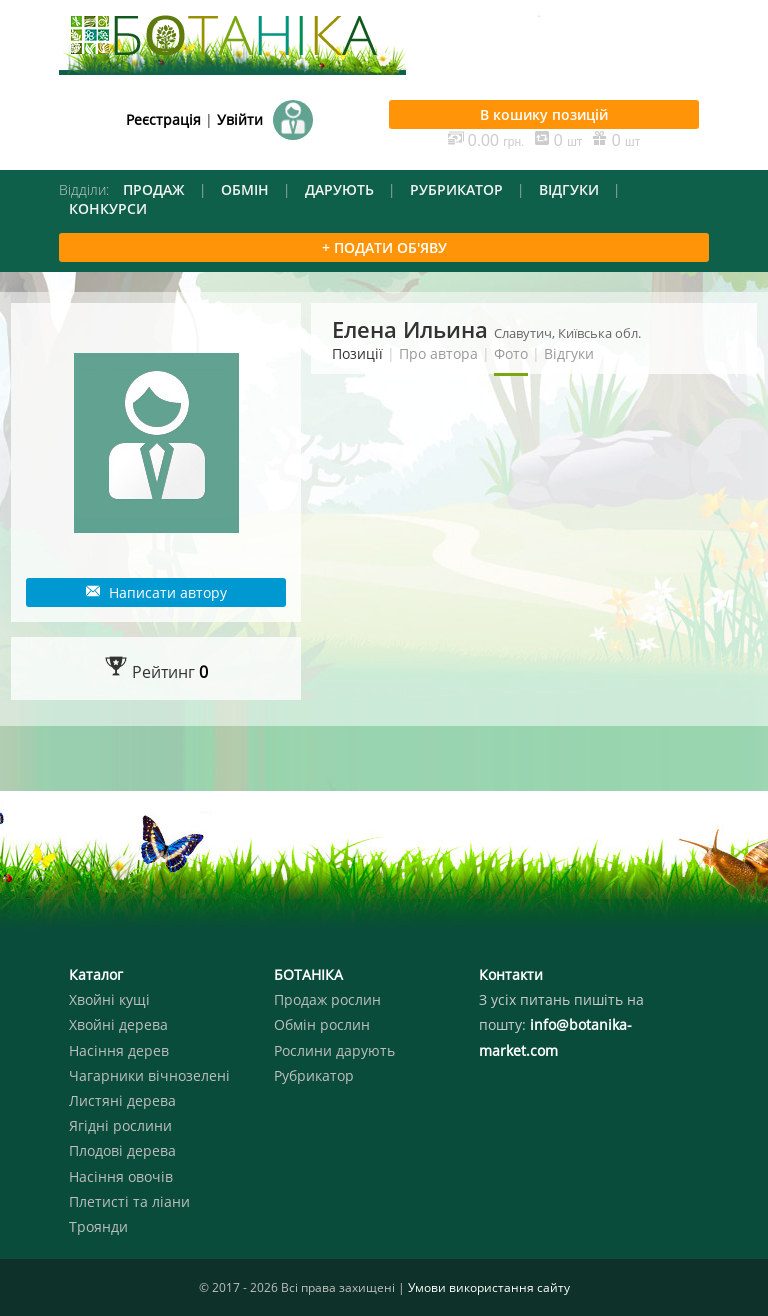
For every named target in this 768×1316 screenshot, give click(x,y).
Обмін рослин (322, 1024)
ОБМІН (245, 189)
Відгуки (569, 353)
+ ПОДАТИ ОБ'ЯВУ (384, 247)
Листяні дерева (122, 1100)
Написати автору (156, 592)
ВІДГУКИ (569, 189)
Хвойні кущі (109, 999)
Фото (511, 353)
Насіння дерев (119, 1050)
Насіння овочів (121, 1176)
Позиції (357, 353)
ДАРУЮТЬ (339, 189)
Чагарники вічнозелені (149, 1075)
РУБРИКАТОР (456, 189)
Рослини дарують (334, 1050)
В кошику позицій (544, 114)
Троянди (98, 1226)
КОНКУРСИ (108, 208)
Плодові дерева (122, 1150)
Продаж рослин (327, 999)
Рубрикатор (314, 1075)
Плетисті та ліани (129, 1201)
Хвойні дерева (118, 1024)
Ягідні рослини (120, 1125)
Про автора (438, 353)
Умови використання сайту (489, 1287)
